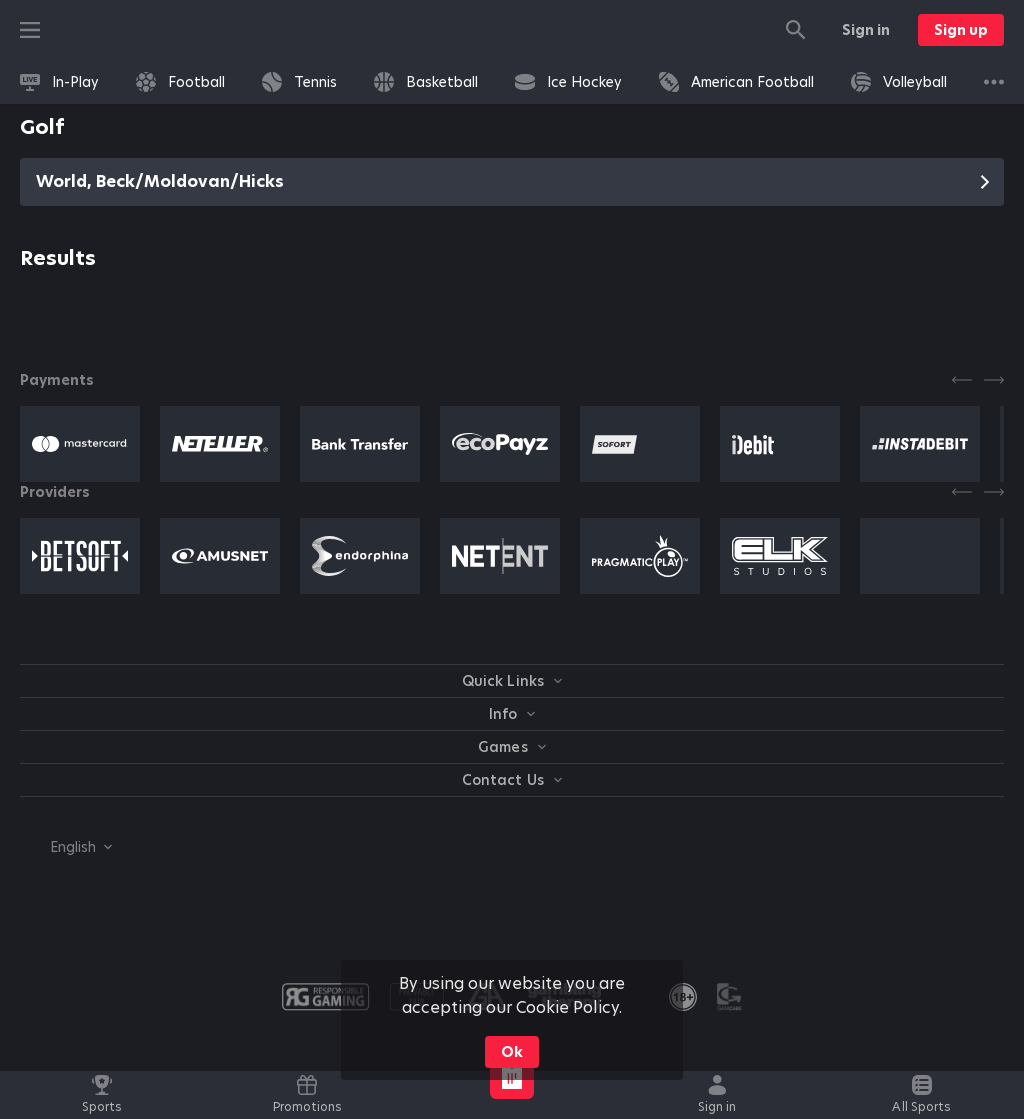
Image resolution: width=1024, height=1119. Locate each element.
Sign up (961, 30)
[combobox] (66, 847)
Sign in (866, 30)
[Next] (994, 380)
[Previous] (962, 380)
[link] (59, 82)
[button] (80, 444)
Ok (512, 1052)
